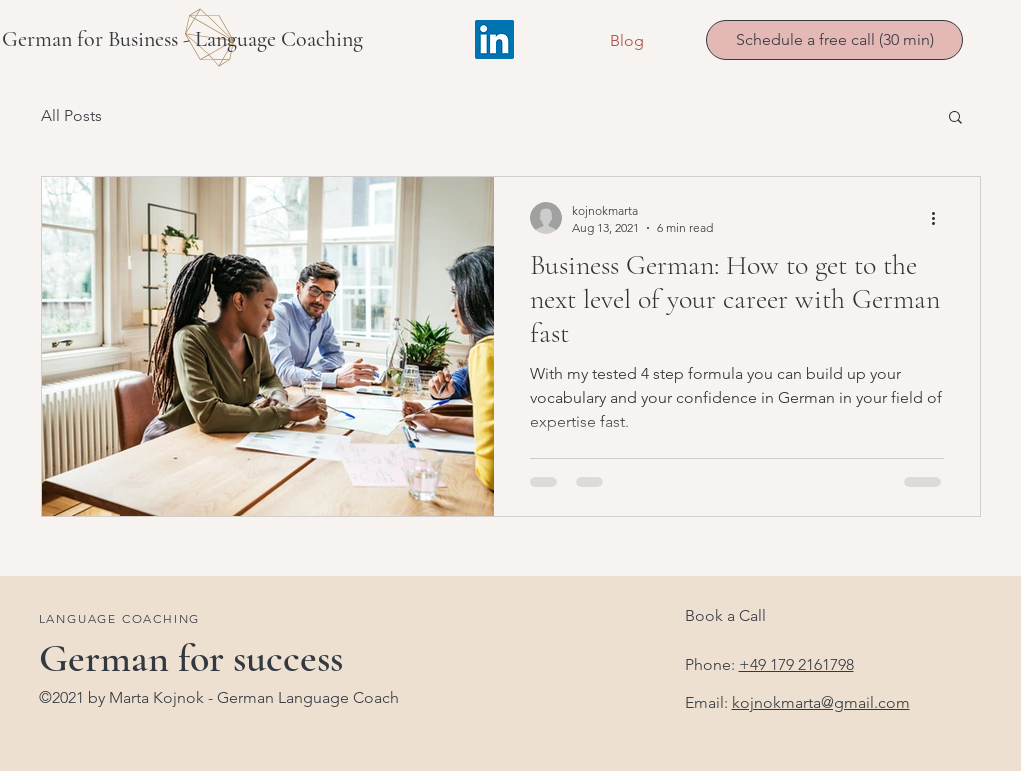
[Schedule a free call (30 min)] (834, 40)
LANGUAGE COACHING (120, 618)
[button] (955, 118)
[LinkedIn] (494, 39)
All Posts (71, 115)
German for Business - (98, 39)
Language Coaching (279, 39)
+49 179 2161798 (796, 664)
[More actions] (941, 218)
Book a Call (725, 615)
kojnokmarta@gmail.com (821, 702)
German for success (191, 658)
